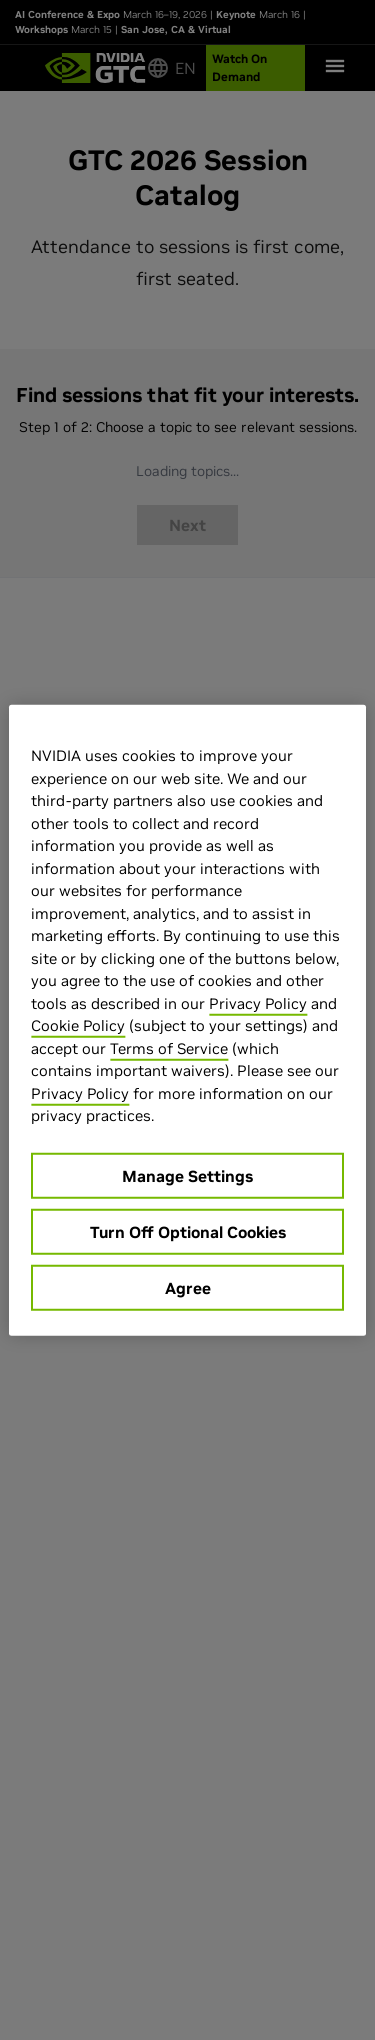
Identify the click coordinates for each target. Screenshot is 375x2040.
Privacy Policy (258, 1002)
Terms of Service (169, 1047)
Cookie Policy (78, 1025)
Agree (188, 1287)
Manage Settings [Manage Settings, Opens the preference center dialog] (187, 1175)
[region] (187, 1020)
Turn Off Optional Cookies (188, 1231)
